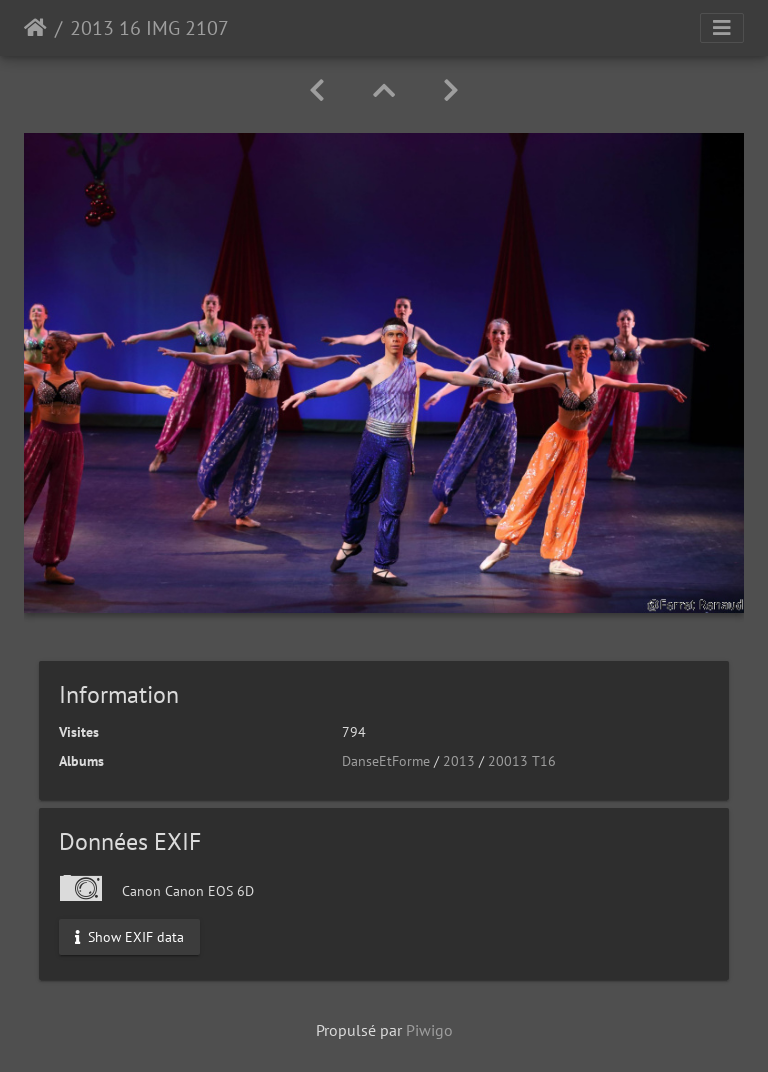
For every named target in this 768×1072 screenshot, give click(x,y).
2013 (459, 761)
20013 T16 (522, 761)
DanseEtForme (386, 761)
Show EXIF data (129, 936)
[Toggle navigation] (722, 28)
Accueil (35, 28)
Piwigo (429, 1030)
